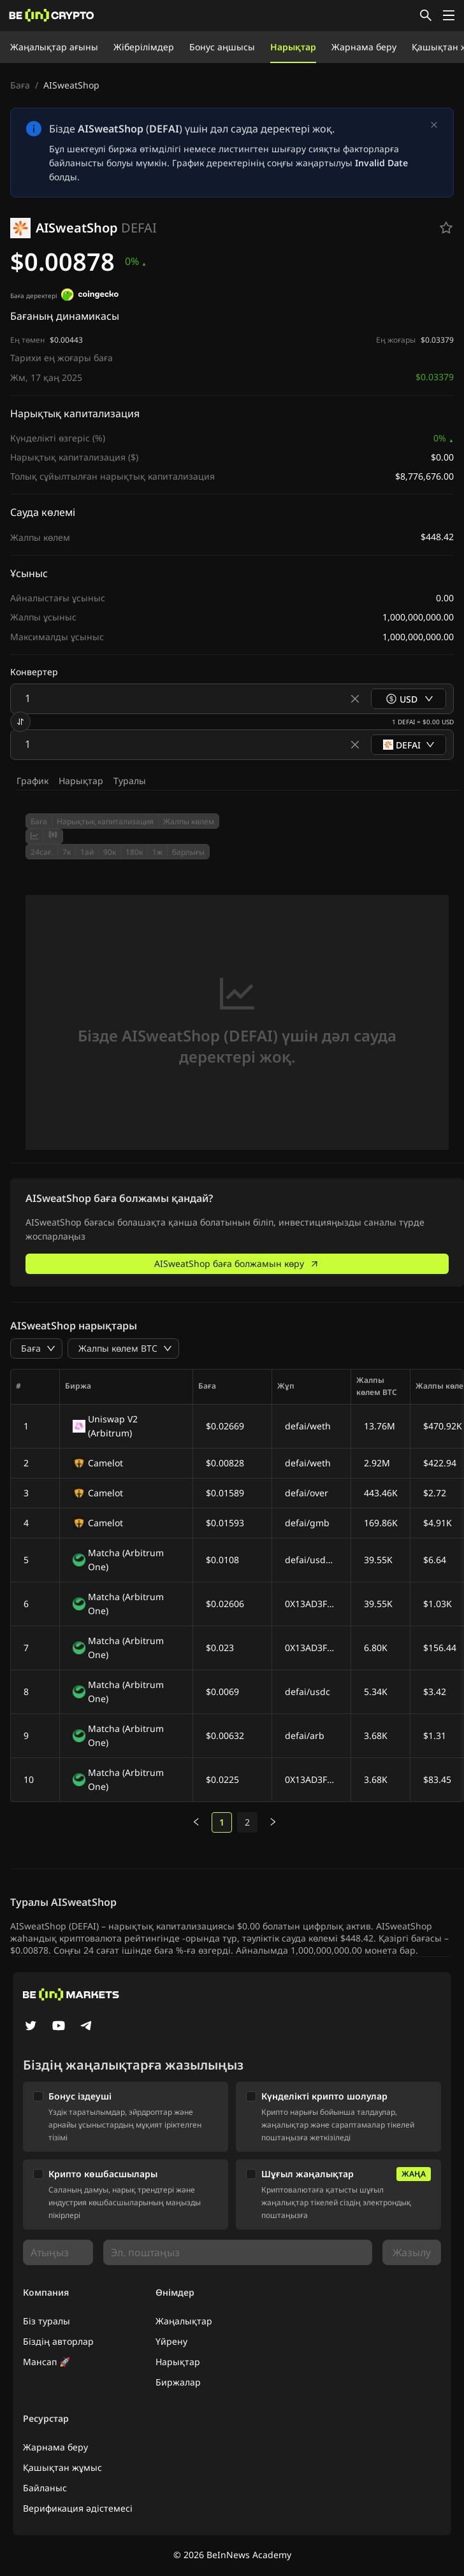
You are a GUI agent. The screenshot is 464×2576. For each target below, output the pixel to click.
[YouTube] (58, 2027)
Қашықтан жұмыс (62, 2467)
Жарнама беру (363, 47)
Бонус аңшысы (222, 47)
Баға (20, 85)
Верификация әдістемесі (78, 2508)
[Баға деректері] (90, 296)
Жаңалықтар (184, 2321)
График (32, 781)
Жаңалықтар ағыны (54, 47)
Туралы (129, 781)
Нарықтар (293, 47)
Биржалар (178, 2382)
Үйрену (171, 2341)
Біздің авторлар (58, 2341)
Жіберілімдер (143, 47)
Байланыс (45, 2488)
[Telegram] (86, 2027)
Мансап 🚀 (46, 2362)
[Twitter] (30, 2027)
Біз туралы (46, 2321)
